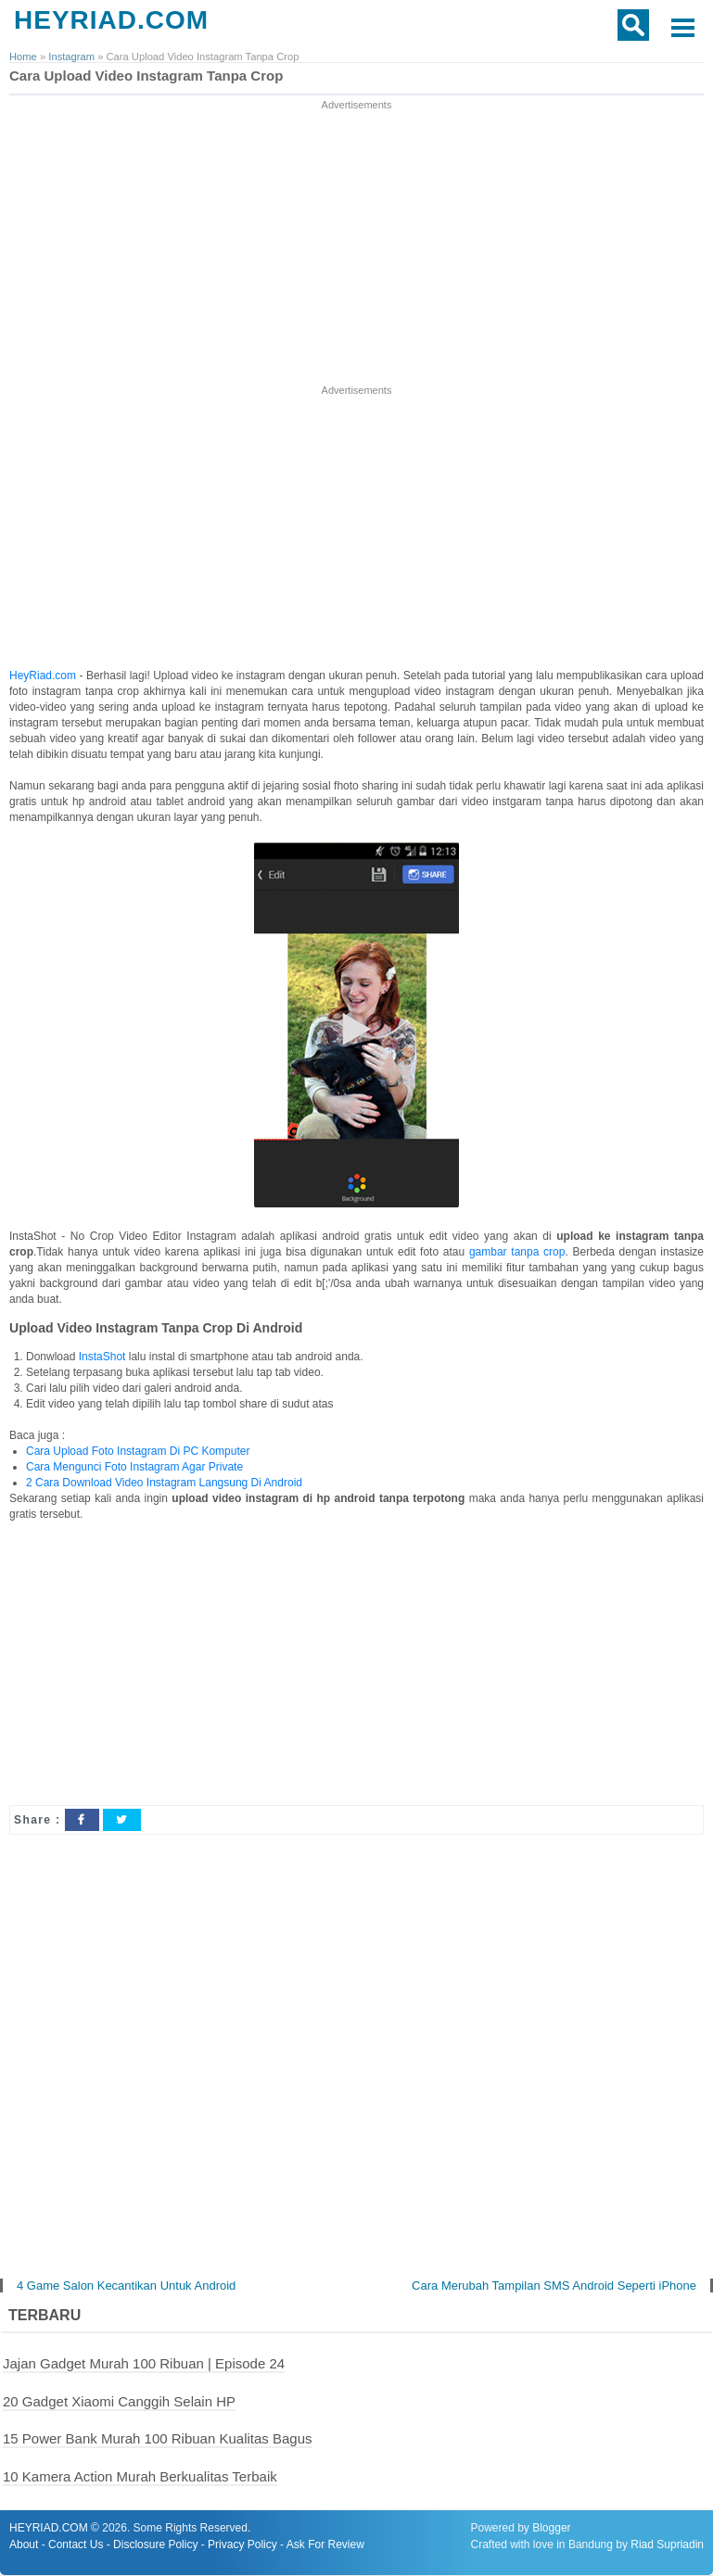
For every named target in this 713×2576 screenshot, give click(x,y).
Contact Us (75, 2545)
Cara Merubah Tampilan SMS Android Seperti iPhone (554, 2285)
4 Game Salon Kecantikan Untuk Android (126, 2285)
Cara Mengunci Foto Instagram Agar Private (134, 1466)
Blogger (551, 2528)
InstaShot (102, 1356)
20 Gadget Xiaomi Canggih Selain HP (119, 2401)
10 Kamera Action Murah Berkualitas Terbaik (140, 2476)
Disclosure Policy (155, 2545)
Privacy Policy (242, 2545)
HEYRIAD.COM (111, 20)
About (23, 2545)
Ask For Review (325, 2545)
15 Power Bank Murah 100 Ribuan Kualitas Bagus (157, 2439)
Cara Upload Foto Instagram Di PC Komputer (137, 1451)
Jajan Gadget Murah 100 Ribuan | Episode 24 (144, 2363)
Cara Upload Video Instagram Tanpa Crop (146, 75)
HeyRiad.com (42, 675)
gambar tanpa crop (517, 1251)
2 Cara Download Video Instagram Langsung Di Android (164, 1482)
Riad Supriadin (667, 2545)
